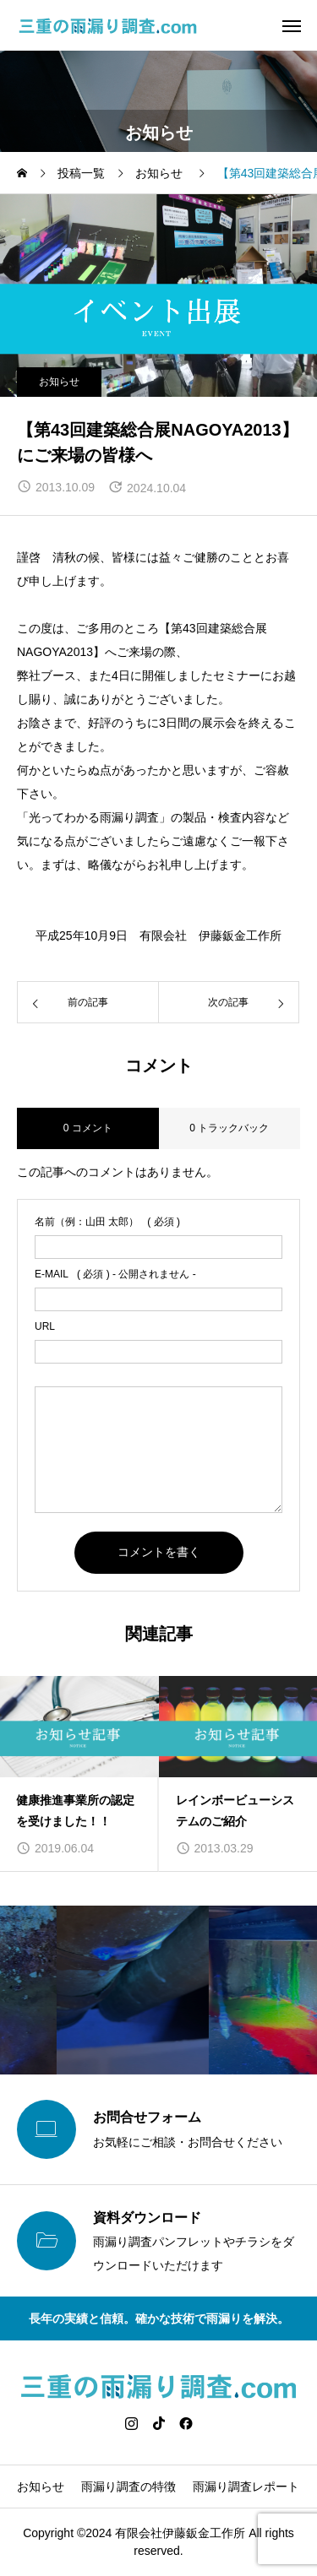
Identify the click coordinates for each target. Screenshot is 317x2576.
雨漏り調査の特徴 (128, 2486)
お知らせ (59, 382)
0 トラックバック (229, 1128)
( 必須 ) (107, 1222)
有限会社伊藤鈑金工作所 (180, 2533)
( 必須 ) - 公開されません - (115, 1274)
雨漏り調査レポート (246, 2486)
